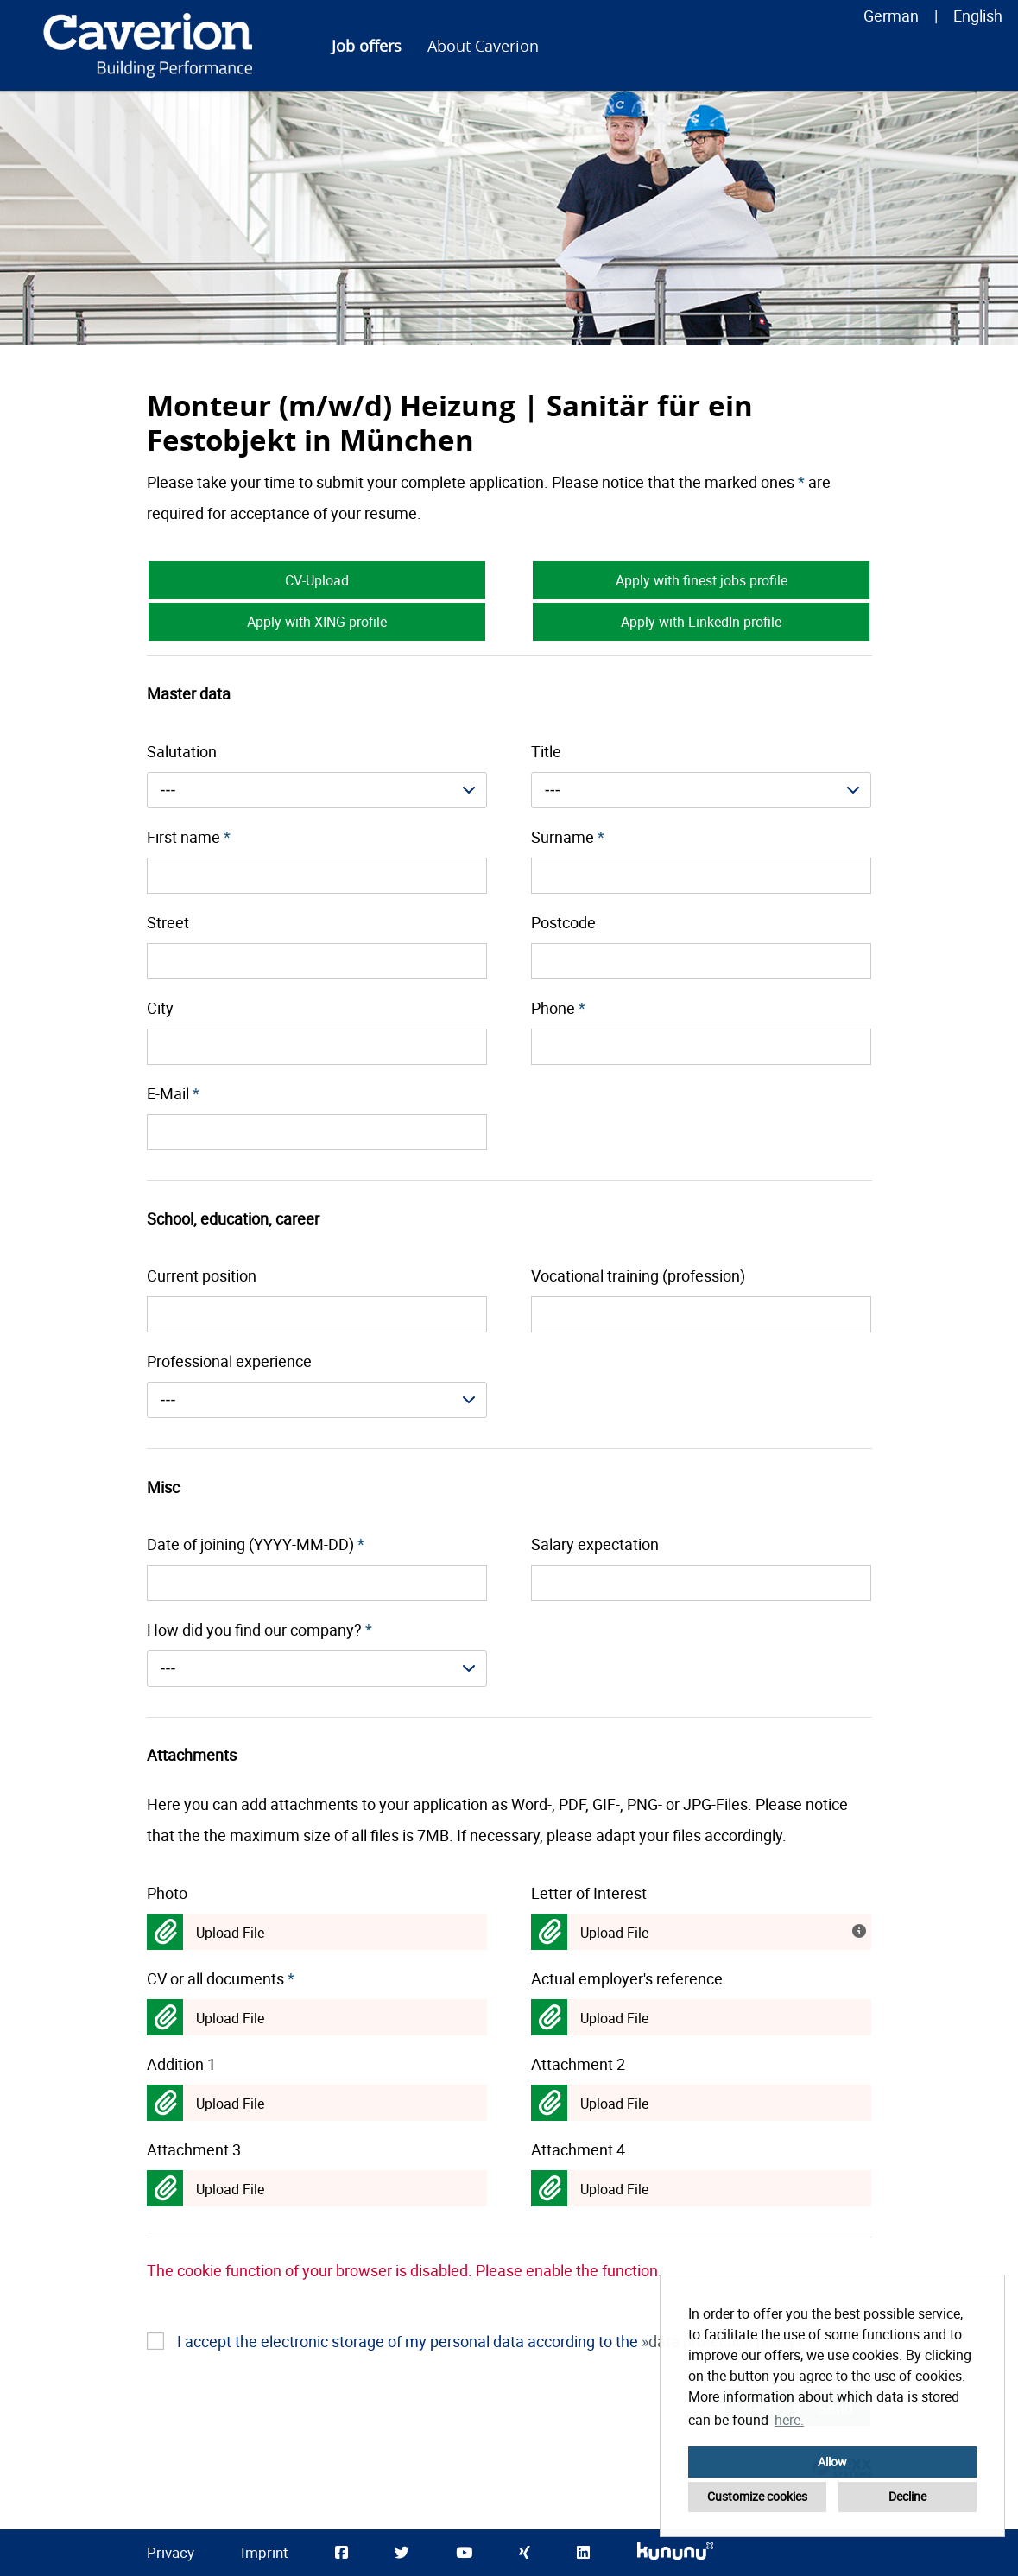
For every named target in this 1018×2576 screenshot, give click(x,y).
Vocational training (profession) (638, 1275)
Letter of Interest (589, 1893)
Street (168, 922)
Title (546, 751)
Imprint (264, 2552)
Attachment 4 (578, 2149)
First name (189, 836)
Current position (201, 1275)
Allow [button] (832, 2461)
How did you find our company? (259, 1629)
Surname (567, 836)
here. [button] (789, 2419)
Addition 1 (181, 2064)
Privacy (170, 2552)
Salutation (182, 751)
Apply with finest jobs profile (701, 580)
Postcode (563, 922)
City (160, 1007)
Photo (167, 1893)
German (891, 15)
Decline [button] (907, 2496)
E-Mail (173, 1093)
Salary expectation (595, 1544)
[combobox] (317, 790)
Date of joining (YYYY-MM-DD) (255, 1544)
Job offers (367, 45)
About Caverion (483, 45)
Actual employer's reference (627, 1978)
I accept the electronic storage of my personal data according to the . (492, 2341)
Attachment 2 (578, 2064)
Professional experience (229, 1361)
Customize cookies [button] (757, 2496)
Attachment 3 (194, 2149)
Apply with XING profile (317, 621)
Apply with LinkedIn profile (701, 621)
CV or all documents (220, 1978)
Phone (558, 1007)
